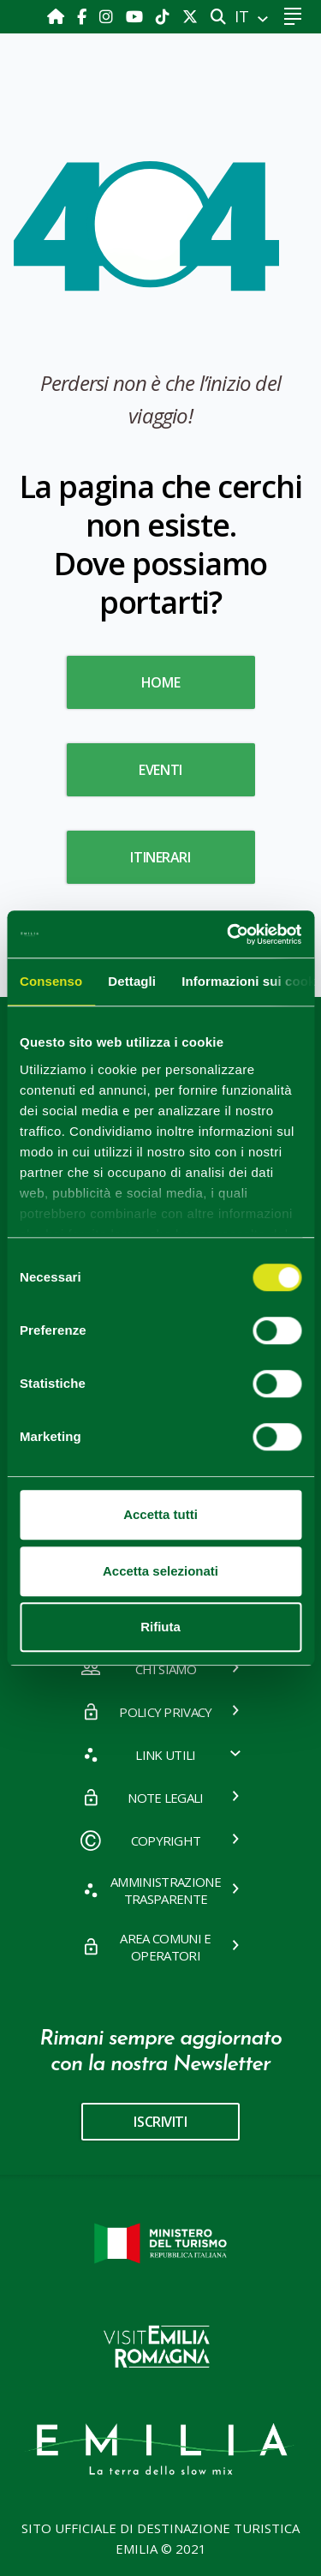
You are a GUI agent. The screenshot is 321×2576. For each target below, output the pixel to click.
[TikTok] (165, 16)
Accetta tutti (160, 1514)
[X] (190, 16)
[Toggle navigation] (292, 16)
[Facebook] (84, 16)
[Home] (57, 16)
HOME (160, 682)
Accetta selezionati (160, 1571)
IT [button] (244, 16)
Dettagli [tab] (132, 981)
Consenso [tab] (51, 981)
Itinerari (160, 857)
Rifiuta (160, 1626)
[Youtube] (136, 16)
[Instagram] (108, 16)
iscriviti (160, 2121)
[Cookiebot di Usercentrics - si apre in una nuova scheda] (228, 934)
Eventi (160, 769)
